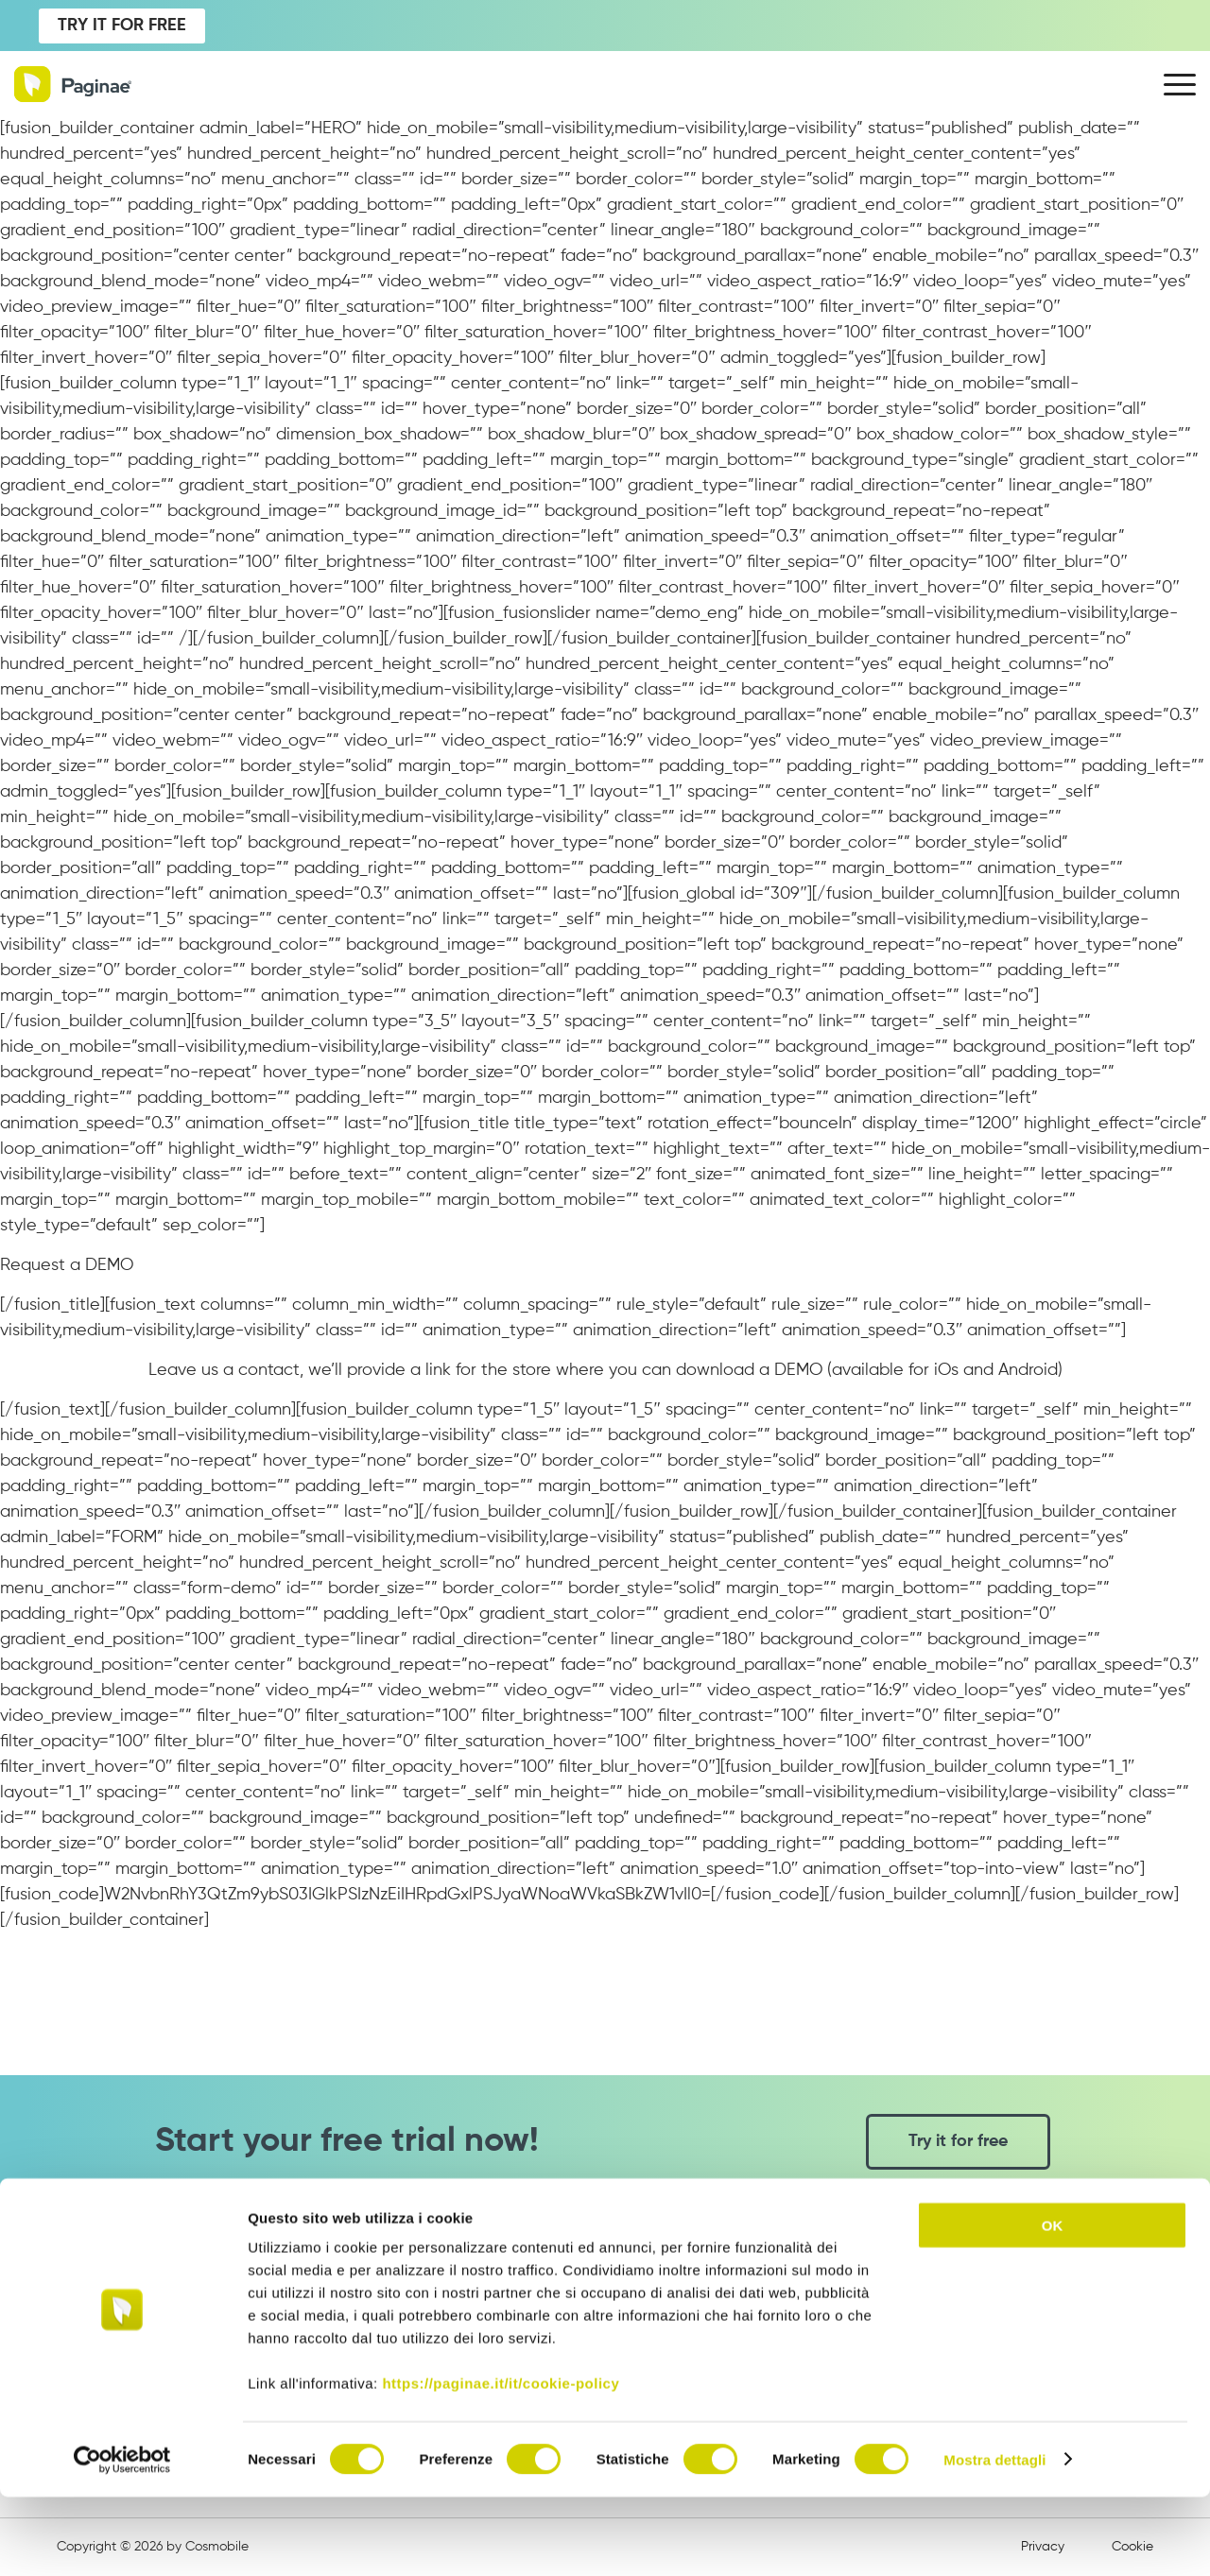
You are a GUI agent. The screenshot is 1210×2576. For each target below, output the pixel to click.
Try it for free (958, 2141)
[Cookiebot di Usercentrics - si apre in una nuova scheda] (122, 2539)
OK (1052, 2304)
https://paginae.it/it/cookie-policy (500, 2462)
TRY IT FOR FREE (122, 25)
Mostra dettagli (994, 2539)
